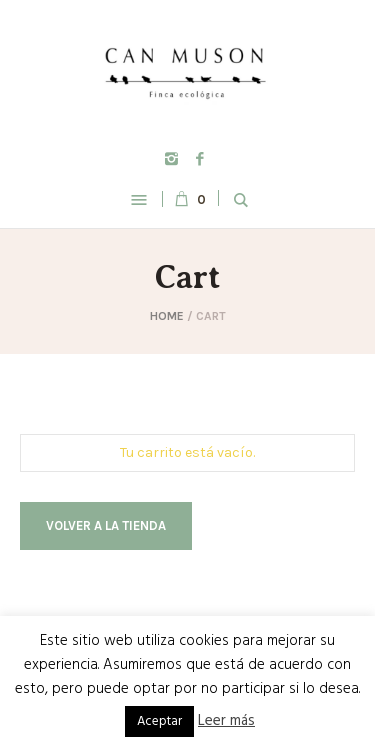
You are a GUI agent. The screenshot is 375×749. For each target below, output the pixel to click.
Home (167, 316)
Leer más (226, 721)
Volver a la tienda (106, 525)
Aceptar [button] (159, 721)
